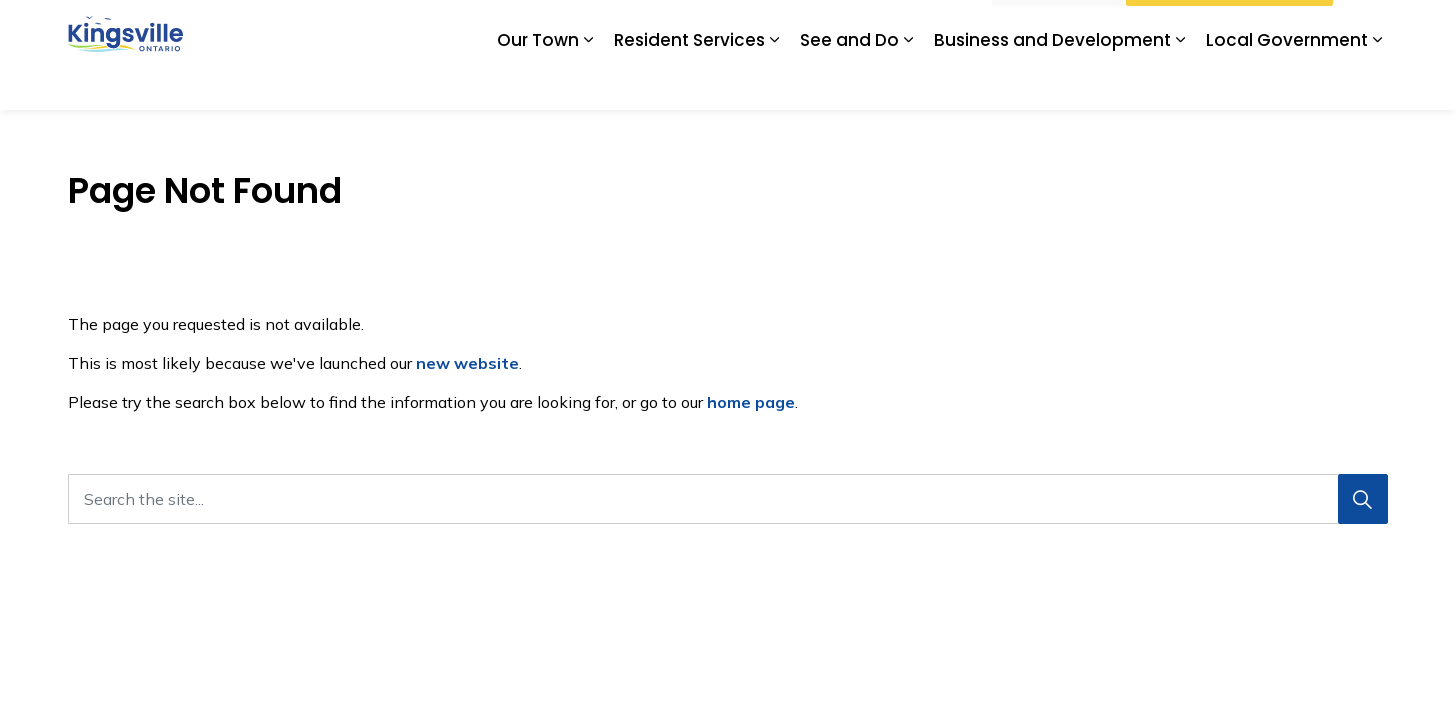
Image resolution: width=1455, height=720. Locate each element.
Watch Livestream (1229, 28)
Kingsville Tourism (752, 27)
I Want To (1057, 28)
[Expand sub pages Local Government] (1378, 82)
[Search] (1363, 499)
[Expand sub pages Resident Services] (775, 82)
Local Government (1287, 82)
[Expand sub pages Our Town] (589, 82)
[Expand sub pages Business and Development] (1181, 82)
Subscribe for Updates (902, 27)
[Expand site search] (1368, 27)
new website (467, 363)
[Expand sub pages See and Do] (909, 82)
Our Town (538, 82)
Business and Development (1052, 82)
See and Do (849, 82)
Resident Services (689, 82)
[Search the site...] (728, 499)
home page (751, 402)
